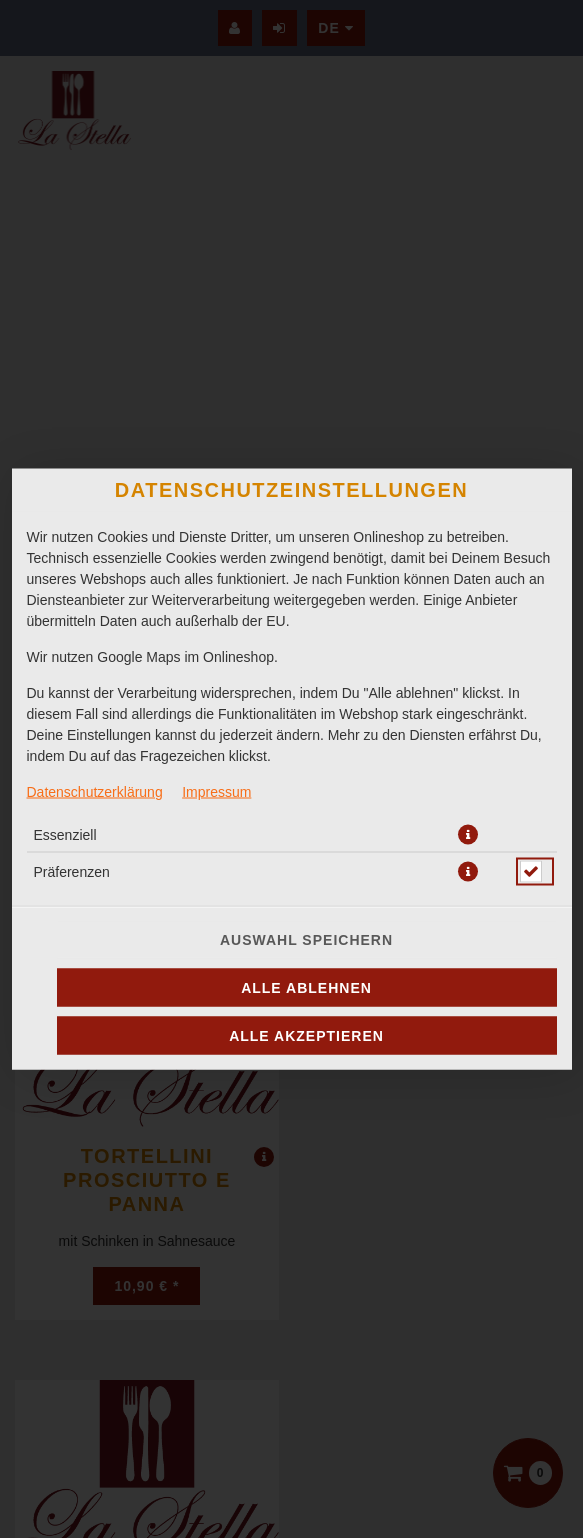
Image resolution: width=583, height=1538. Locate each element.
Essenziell (65, 835)
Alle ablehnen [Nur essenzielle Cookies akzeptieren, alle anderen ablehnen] (306, 988)
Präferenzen (72, 872)
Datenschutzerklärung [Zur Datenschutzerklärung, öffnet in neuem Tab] (95, 792)
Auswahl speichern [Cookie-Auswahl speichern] (306, 940)
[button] (468, 835)
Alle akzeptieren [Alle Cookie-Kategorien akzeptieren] (306, 1036)
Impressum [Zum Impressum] (216, 792)
